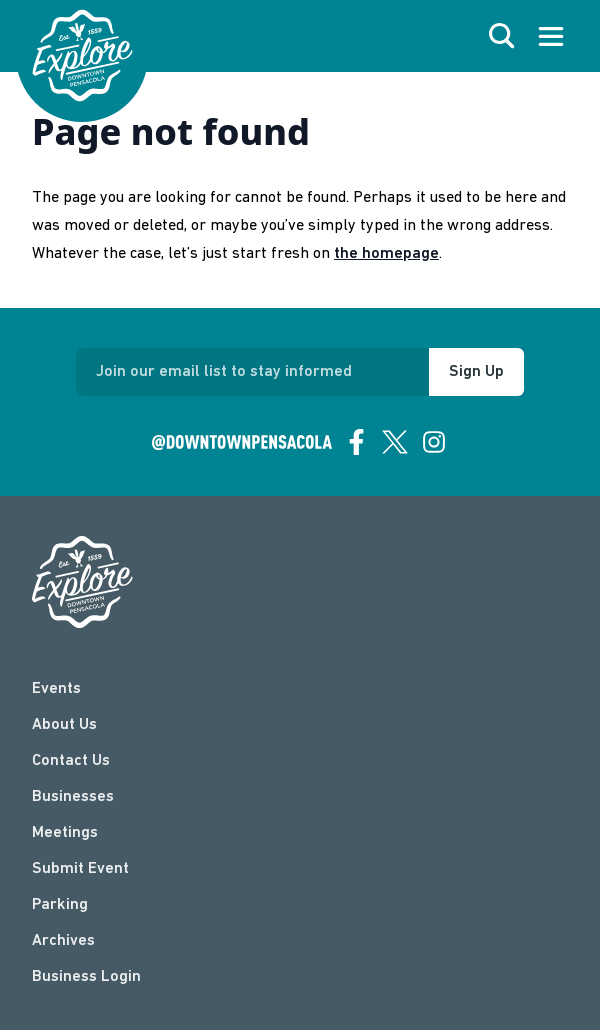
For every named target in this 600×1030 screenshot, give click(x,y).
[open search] (502, 36)
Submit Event (80, 869)
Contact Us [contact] (71, 761)
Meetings (65, 833)
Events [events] (56, 689)
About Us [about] (64, 725)
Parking (60, 905)
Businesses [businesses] (73, 797)
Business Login (86, 977)
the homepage (386, 254)
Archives (63, 941)
